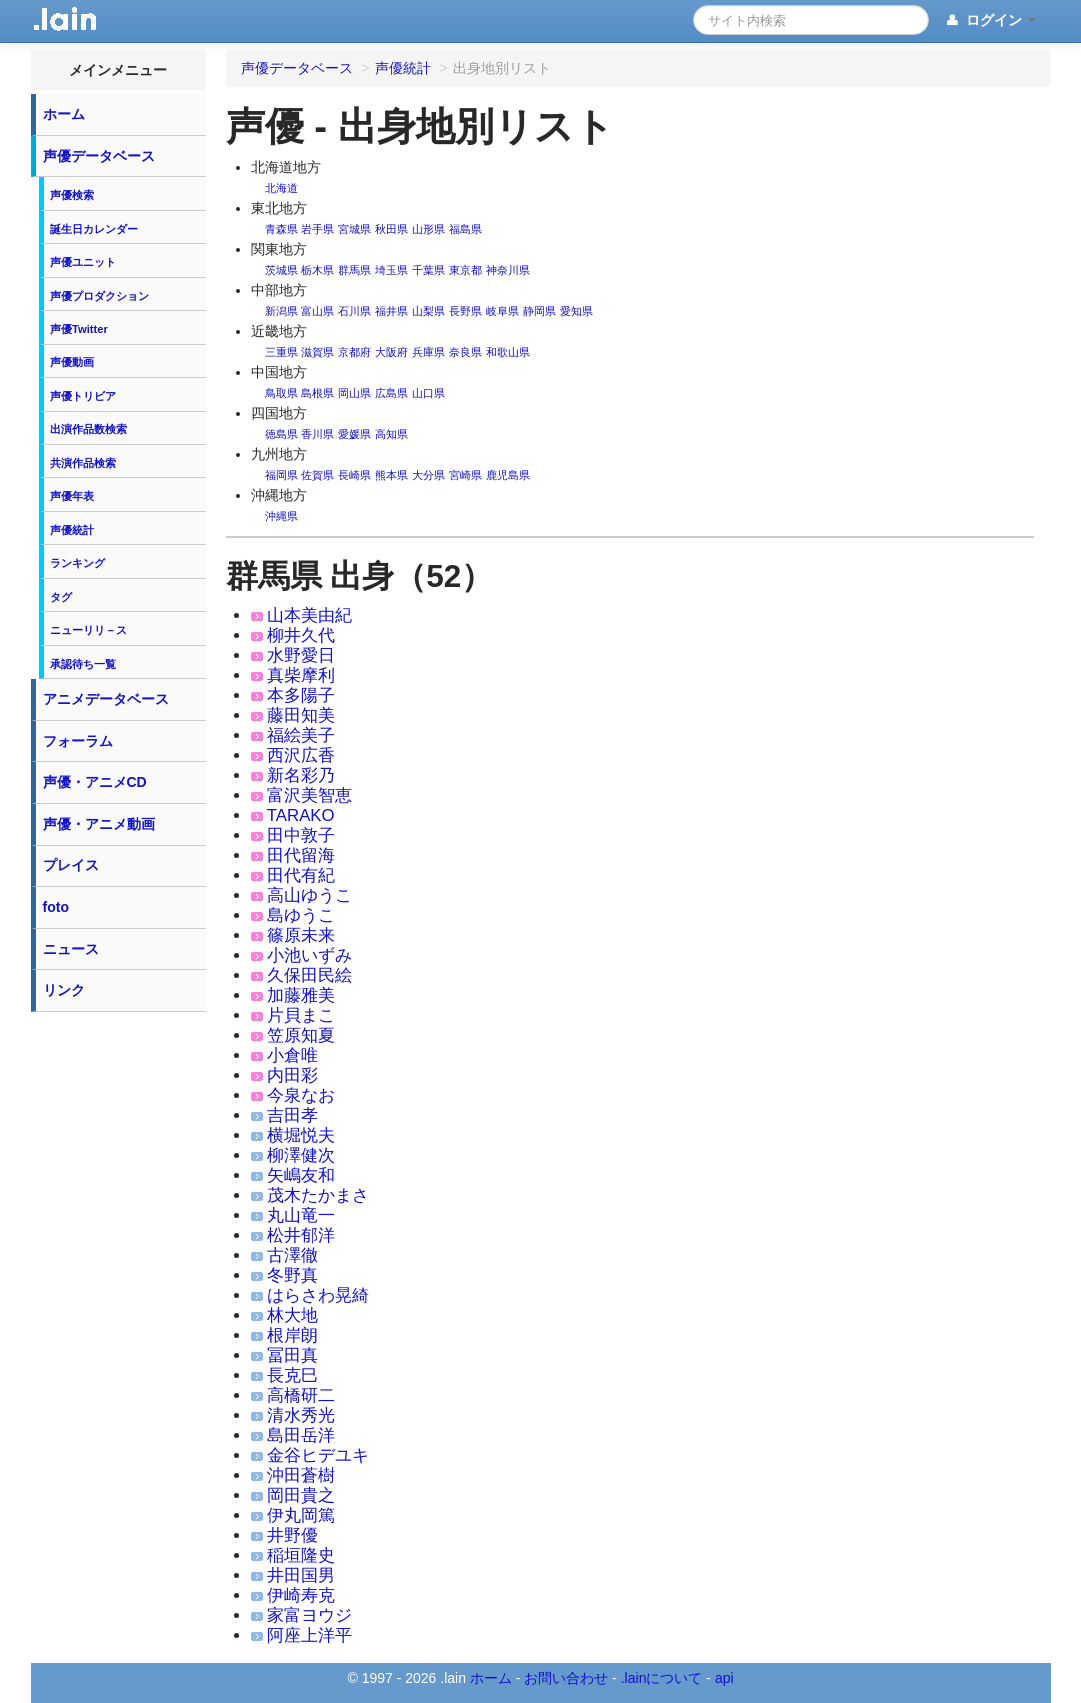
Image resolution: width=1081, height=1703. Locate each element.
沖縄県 (281, 516)
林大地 (292, 1315)
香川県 (317, 434)
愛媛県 (354, 434)
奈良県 (465, 352)
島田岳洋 (301, 1435)
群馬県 (354, 270)
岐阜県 (502, 311)
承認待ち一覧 (83, 664)
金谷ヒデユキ (318, 1455)
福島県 (465, 229)
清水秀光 (301, 1415)
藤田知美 (301, 715)
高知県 (391, 434)
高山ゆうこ (309, 895)
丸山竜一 (301, 1215)
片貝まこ (301, 1015)
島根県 (317, 393)
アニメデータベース (106, 699)
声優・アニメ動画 (99, 824)
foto (56, 907)
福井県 (391, 311)
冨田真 (292, 1355)
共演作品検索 (83, 463)
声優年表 (72, 496)
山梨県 (428, 311)
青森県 (281, 229)
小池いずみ (309, 955)
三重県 (281, 352)
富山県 (317, 311)
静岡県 (539, 311)
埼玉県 (391, 270)
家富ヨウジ (309, 1615)
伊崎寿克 (301, 1595)
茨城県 (281, 270)
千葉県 (428, 270)
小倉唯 (292, 1055)
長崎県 (354, 475)
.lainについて (662, 1678)
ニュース (71, 949)
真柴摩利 (301, 675)
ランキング (77, 563)
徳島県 (281, 434)
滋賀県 (317, 352)
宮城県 (354, 229)
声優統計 (72, 530)
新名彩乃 (301, 775)
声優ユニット (83, 262)
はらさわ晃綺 (318, 1295)
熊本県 (391, 475)
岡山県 (354, 393)
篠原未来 (301, 935)
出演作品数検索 (88, 429)
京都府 (354, 352)
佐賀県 (317, 475)
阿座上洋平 (309, 1635)
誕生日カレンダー (94, 229)
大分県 (428, 475)
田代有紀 (301, 875)
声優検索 (72, 195)
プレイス (71, 865)
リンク (64, 990)
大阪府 (391, 352)
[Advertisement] (118, 1322)
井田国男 (301, 1575)
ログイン (989, 21)
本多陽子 (301, 695)
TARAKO (301, 815)
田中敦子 (301, 835)
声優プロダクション (99, 296)
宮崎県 (465, 475)
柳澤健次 (301, 1155)
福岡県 (281, 475)
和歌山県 (508, 352)
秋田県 (391, 229)
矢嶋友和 (301, 1175)
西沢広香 (301, 755)
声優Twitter (79, 329)
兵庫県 (428, 352)
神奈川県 (508, 270)
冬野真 (292, 1275)
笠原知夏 (301, 1035)
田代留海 (301, 855)
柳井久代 (301, 635)
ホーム (64, 114)
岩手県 (317, 229)
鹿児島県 (508, 475)
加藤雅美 (301, 995)
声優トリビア (83, 396)
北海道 (281, 188)
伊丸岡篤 (301, 1515)
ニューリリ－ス (88, 630)
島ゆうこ (301, 915)
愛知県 (576, 311)
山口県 (428, 393)
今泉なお (301, 1095)
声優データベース (99, 156)
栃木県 (317, 270)
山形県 (428, 229)
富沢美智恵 (309, 795)
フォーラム (78, 741)
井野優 (292, 1535)
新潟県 (281, 311)
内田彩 (292, 1075)
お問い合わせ (566, 1678)
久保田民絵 (309, 975)
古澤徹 (292, 1255)
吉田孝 (292, 1115)
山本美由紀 (309, 615)
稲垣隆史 (301, 1555)
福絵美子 (301, 735)
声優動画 (72, 362)
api (724, 1678)
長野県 (465, 311)
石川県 (354, 311)
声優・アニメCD (95, 782)
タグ (61, 597)
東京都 (465, 270)
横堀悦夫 (301, 1135)
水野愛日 (301, 655)
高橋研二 (301, 1395)
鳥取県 (281, 393)
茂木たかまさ (318, 1195)
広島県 (391, 393)
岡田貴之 (301, 1495)
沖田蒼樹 (301, 1475)
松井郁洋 (301, 1235)
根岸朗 (292, 1335)
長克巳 (292, 1375)
